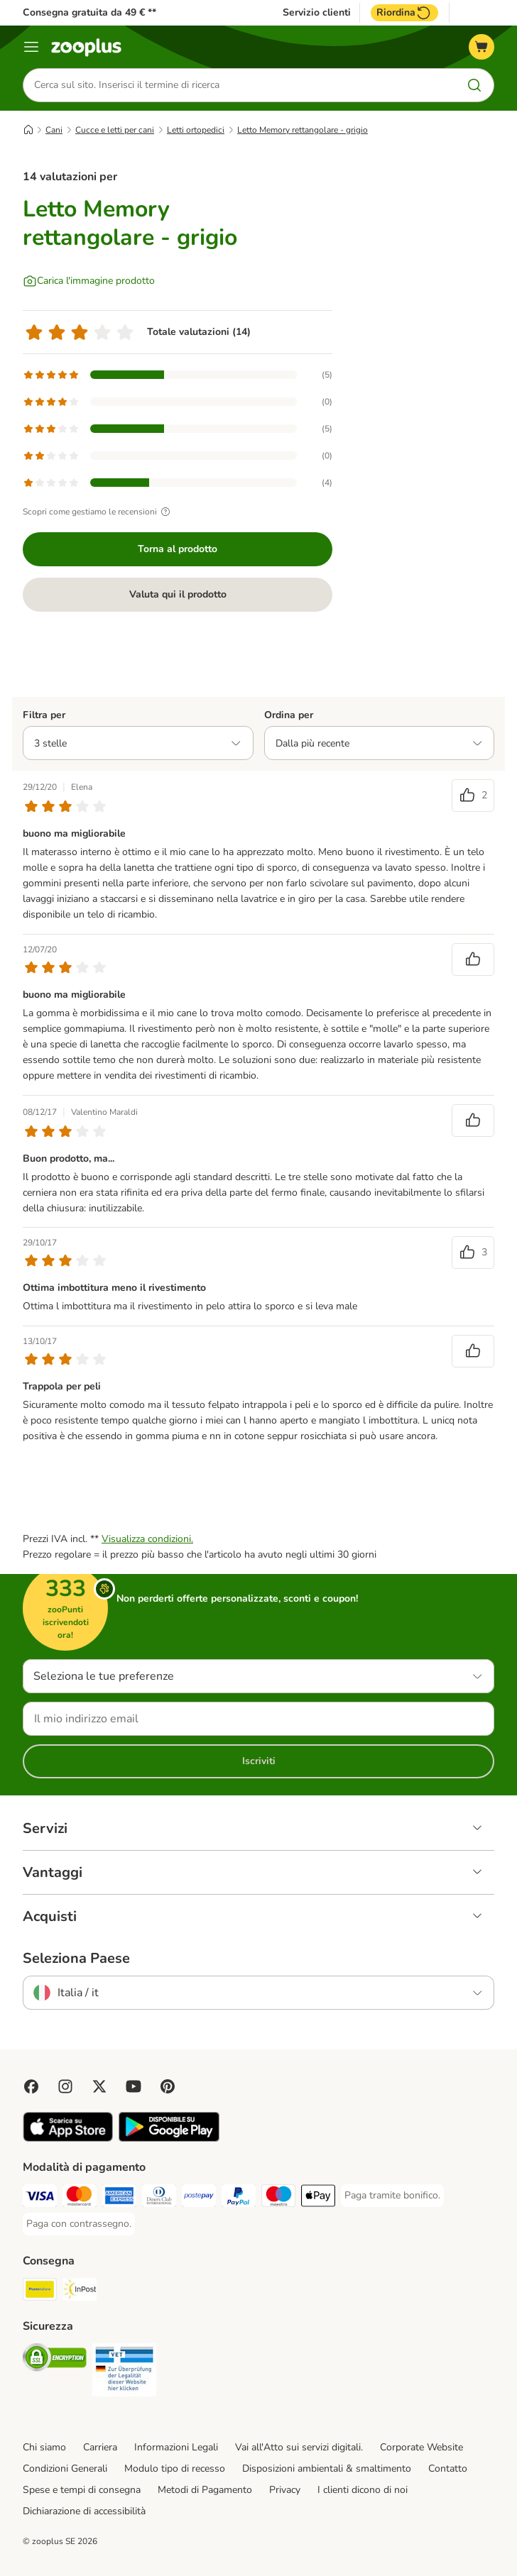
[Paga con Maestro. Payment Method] (278, 2199)
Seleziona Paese (76, 1959)
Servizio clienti (317, 12)
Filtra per (44, 715)
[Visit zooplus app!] (68, 2139)
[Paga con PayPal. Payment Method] (239, 2199)
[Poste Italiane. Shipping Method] (40, 2292)
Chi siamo (44, 2448)
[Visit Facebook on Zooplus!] (31, 2087)
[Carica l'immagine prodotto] (89, 281)
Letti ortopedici (195, 130)
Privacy (284, 2490)
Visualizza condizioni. (147, 1539)
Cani (53, 130)
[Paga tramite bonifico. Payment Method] (392, 2196)
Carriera (100, 2448)
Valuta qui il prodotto (178, 594)
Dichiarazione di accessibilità (84, 2511)
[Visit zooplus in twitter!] (99, 2087)
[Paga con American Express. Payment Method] (119, 2199)
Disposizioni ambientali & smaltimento (326, 2469)
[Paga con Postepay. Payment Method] (199, 2199)
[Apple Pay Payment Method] (318, 2199)
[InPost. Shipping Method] (79, 2292)
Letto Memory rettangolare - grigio (302, 130)
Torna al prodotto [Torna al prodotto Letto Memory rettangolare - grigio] (177, 549)
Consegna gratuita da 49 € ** (89, 12)
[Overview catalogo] (31, 47)
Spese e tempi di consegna (82, 2490)
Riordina (404, 12)
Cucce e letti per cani (114, 130)
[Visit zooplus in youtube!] (133, 2087)
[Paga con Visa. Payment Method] (40, 2199)
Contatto (447, 2469)
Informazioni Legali (176, 2448)
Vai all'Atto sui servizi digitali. (299, 2448)
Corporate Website (421, 2448)
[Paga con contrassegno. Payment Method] (78, 2225)
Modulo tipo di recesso (174, 2469)
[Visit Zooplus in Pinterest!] (167, 2087)
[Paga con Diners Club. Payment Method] (159, 2199)
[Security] (55, 2360)
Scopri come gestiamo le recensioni (98, 511)
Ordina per (288, 715)
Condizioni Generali (65, 2469)
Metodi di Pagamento (205, 2490)
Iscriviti (259, 1761)
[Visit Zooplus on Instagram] (65, 2087)
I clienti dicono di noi (362, 2490)
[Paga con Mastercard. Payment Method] (79, 2199)
